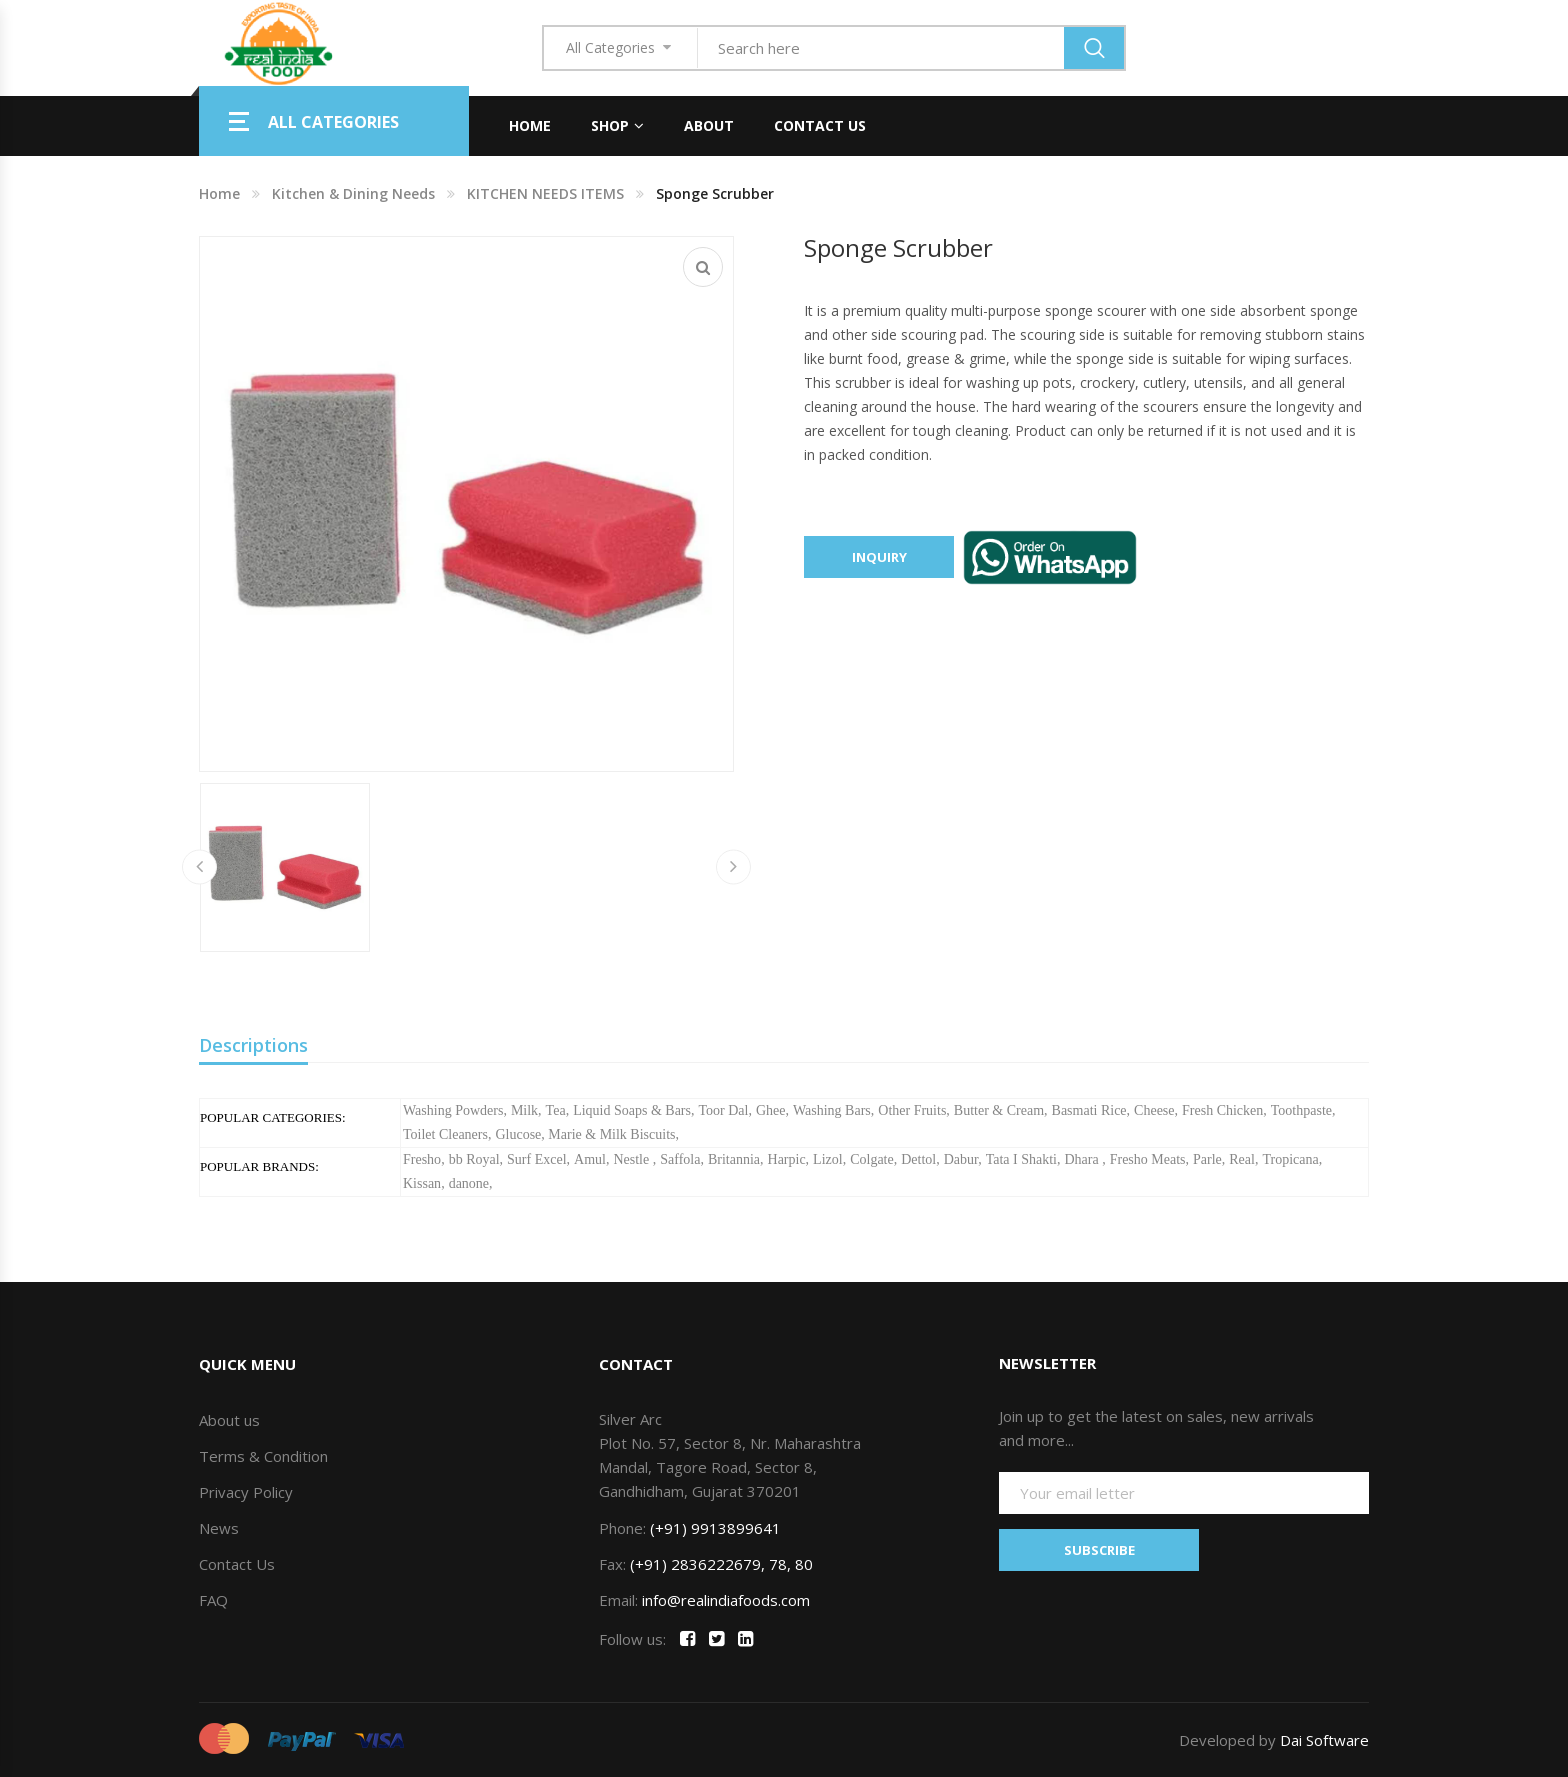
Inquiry (879, 557)
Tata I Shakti (1021, 1159)
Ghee (771, 1110)
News (219, 1528)
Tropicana (1290, 1159)
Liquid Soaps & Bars (632, 1110)
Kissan (422, 1183)
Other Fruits (912, 1110)
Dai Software (1324, 1740)
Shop (610, 125)
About (709, 125)
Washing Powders (453, 1110)
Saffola (680, 1159)
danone (469, 1183)
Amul (590, 1159)
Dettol (918, 1159)
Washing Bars (832, 1110)
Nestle (632, 1159)
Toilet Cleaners (445, 1134)
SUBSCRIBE (1099, 1550)
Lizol (828, 1159)
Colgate (872, 1159)
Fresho (422, 1159)
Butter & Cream (999, 1110)
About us (229, 1420)
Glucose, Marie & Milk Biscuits (585, 1134)
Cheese (1154, 1110)
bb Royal (474, 1159)
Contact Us (820, 125)
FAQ (213, 1600)
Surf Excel (536, 1159)
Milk (524, 1110)
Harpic (787, 1159)
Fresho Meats (1148, 1159)
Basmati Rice (1089, 1110)
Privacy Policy (246, 1492)
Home (530, 125)
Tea (556, 1110)
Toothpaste (1301, 1110)
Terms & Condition (263, 1456)
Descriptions (253, 1045)
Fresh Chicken (1222, 1110)
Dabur (961, 1159)
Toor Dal (723, 1110)
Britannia (734, 1159)
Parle (1207, 1159)
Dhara (1083, 1159)
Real (1242, 1159)
